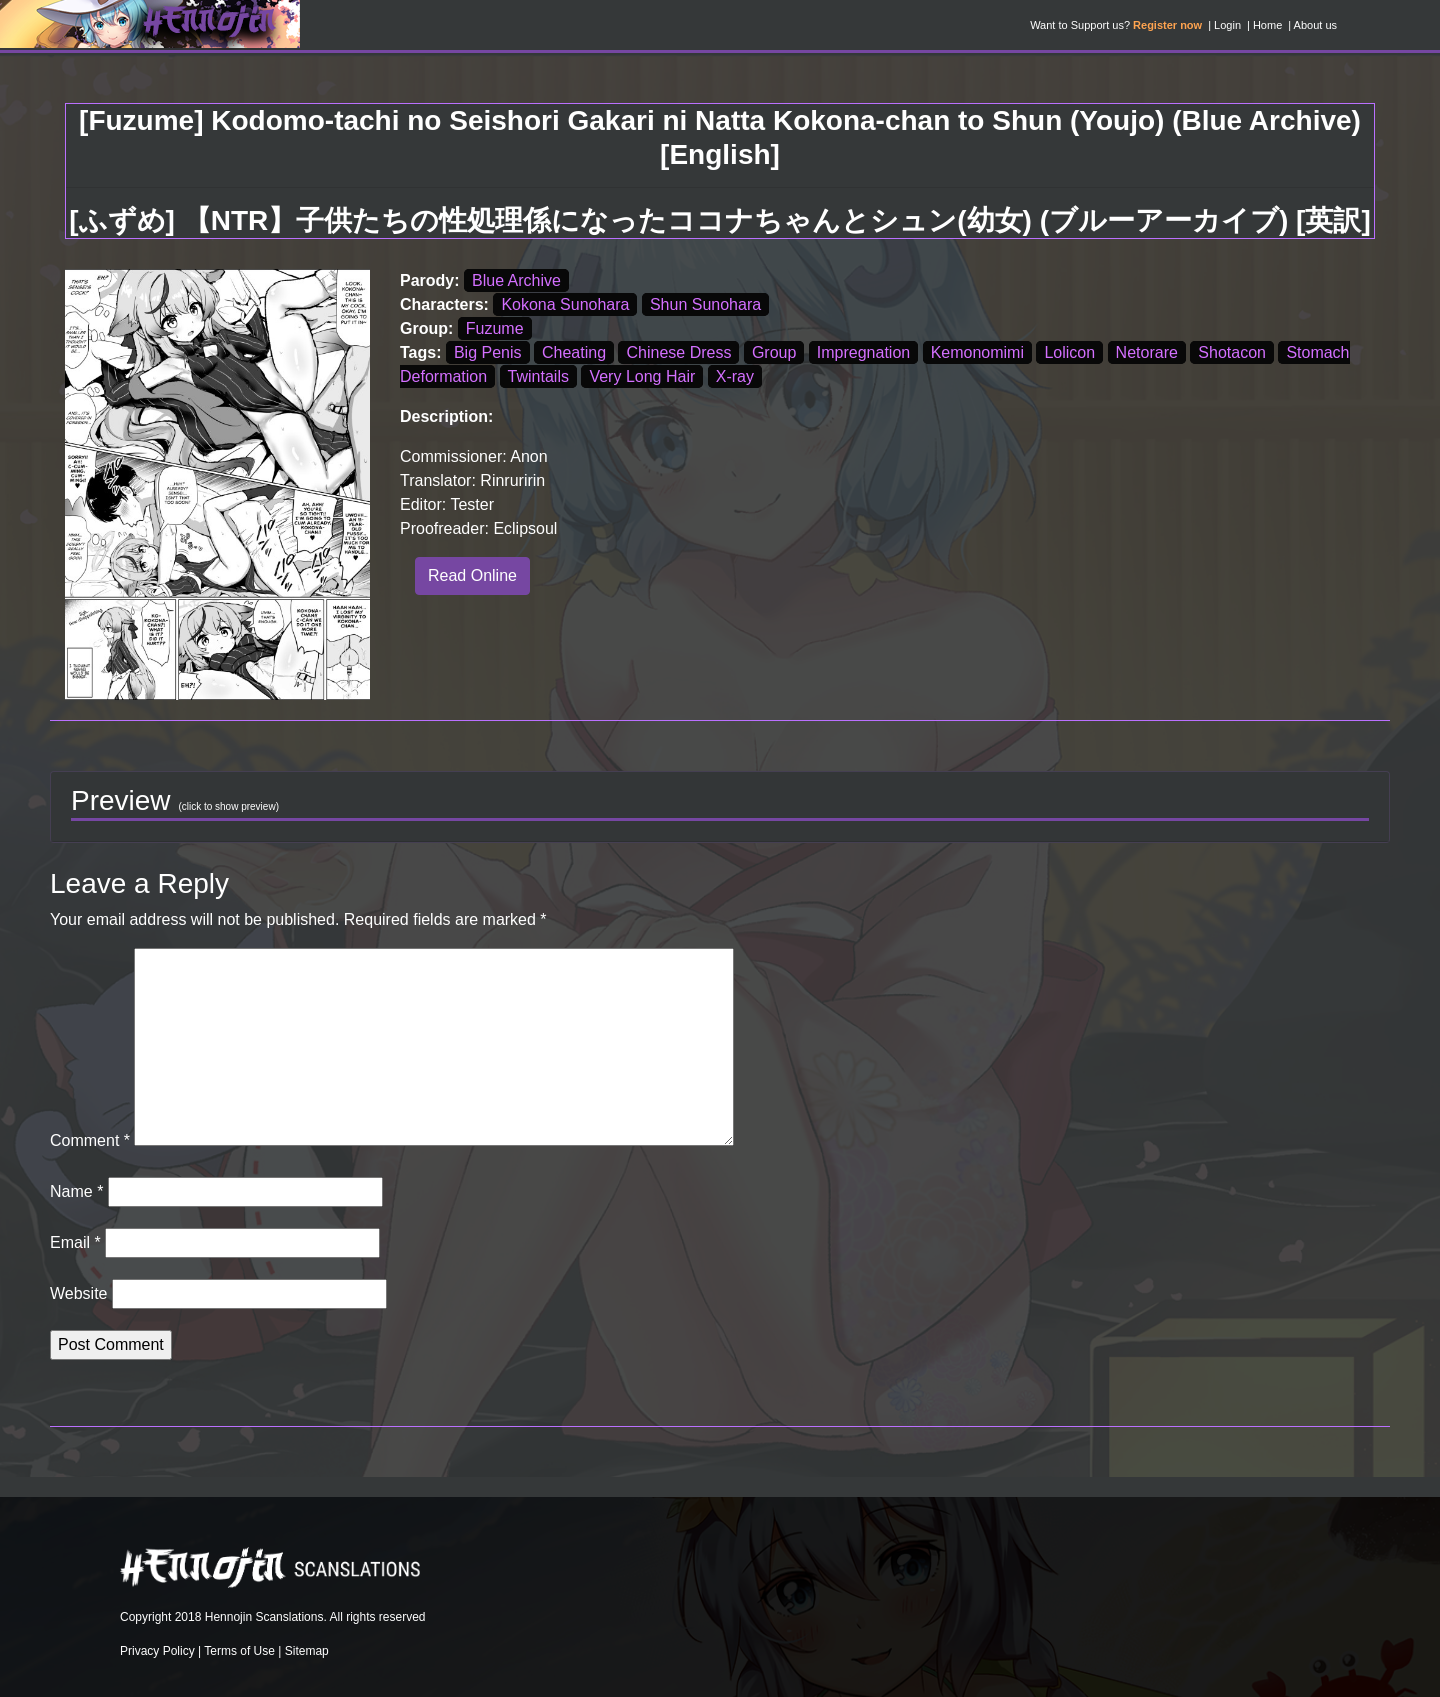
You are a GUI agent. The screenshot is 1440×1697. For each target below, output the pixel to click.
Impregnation (863, 352)
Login (1227, 25)
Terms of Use (239, 1651)
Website (79, 1293)
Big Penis (488, 352)
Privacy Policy (157, 1651)
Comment (90, 1140)
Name (76, 1191)
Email (75, 1242)
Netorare (1147, 352)
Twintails (538, 376)
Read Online (472, 575)
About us (1315, 25)
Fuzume (495, 328)
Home (1267, 25)
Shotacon (1232, 352)
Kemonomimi (977, 352)
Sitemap (307, 1651)
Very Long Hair (642, 376)
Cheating (574, 352)
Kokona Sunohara (565, 304)
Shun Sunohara (705, 304)
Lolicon (1069, 352)
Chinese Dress (678, 352)
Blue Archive (516, 280)
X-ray (735, 376)
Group (774, 352)
